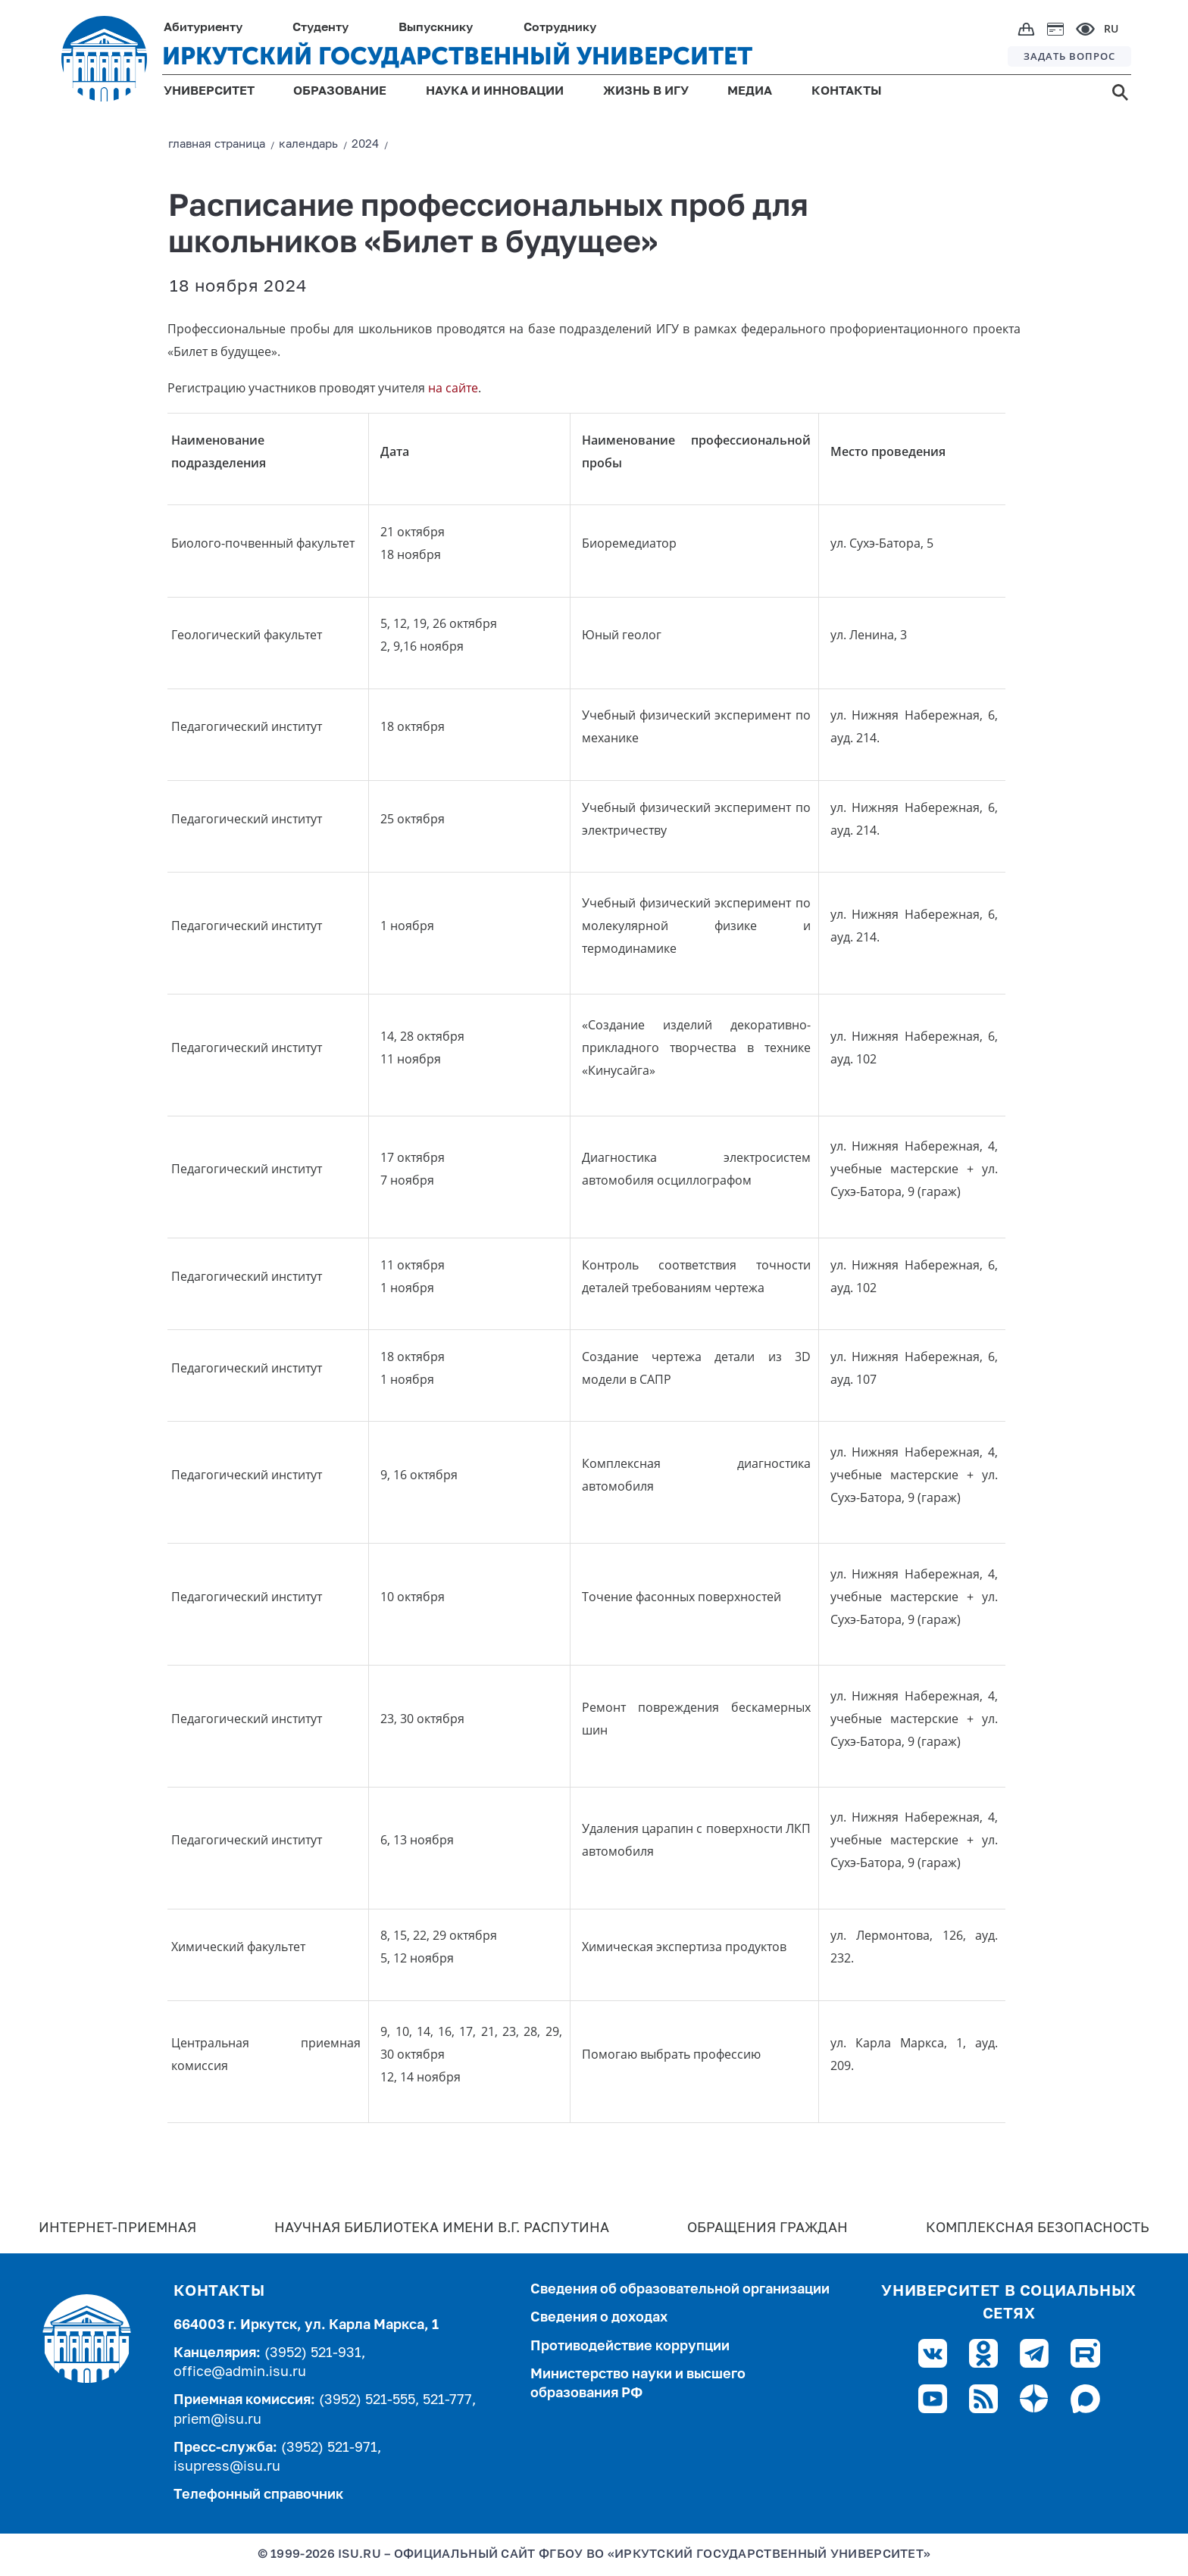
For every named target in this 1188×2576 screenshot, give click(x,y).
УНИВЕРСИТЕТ (209, 92)
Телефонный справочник (258, 2495)
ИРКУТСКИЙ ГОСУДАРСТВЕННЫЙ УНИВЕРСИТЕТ (457, 56)
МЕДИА (749, 92)
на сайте (453, 387)
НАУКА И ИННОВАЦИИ (495, 92)
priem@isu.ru (217, 2420)
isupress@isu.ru (227, 2467)
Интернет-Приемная (117, 2228)
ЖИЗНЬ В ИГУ (646, 92)
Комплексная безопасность (1037, 2228)
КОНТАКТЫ (846, 92)
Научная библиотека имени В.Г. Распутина (441, 2228)
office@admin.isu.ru (240, 2372)
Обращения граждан (767, 2228)
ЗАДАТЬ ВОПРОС (1069, 56)
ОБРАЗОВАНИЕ (339, 92)
